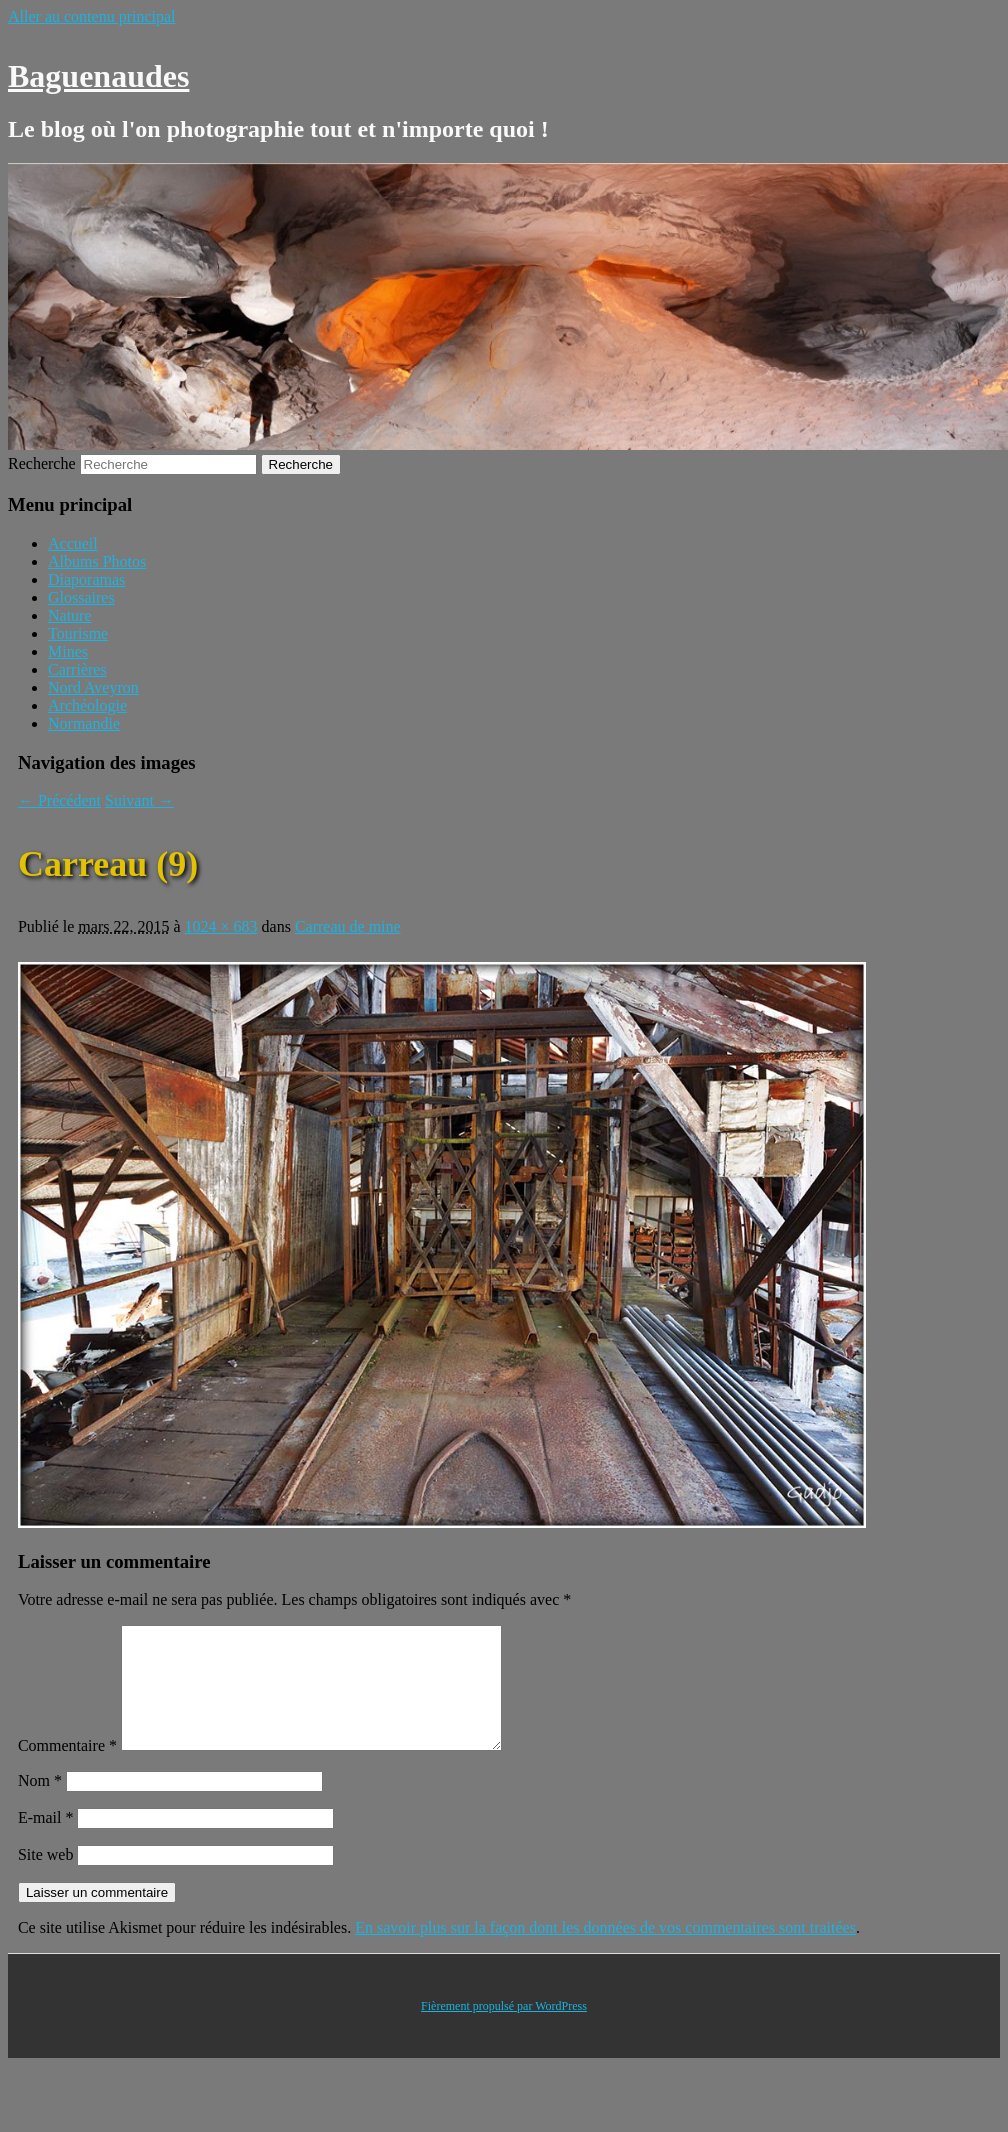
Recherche (42, 463)
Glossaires (81, 597)
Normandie (84, 723)
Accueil (73, 543)
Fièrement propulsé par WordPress (504, 2030)
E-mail (46, 1841)
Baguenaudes (98, 76)
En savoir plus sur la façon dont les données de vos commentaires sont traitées (605, 1951)
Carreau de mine (348, 926)
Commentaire (67, 1769)
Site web (46, 1878)
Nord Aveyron (93, 687)
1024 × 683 (221, 926)
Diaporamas (86, 579)
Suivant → (139, 800)
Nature (70, 615)
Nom (40, 1804)
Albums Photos (97, 561)
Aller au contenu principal (92, 16)
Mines (68, 651)
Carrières (77, 669)
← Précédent (59, 800)
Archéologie (87, 705)
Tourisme (78, 633)
